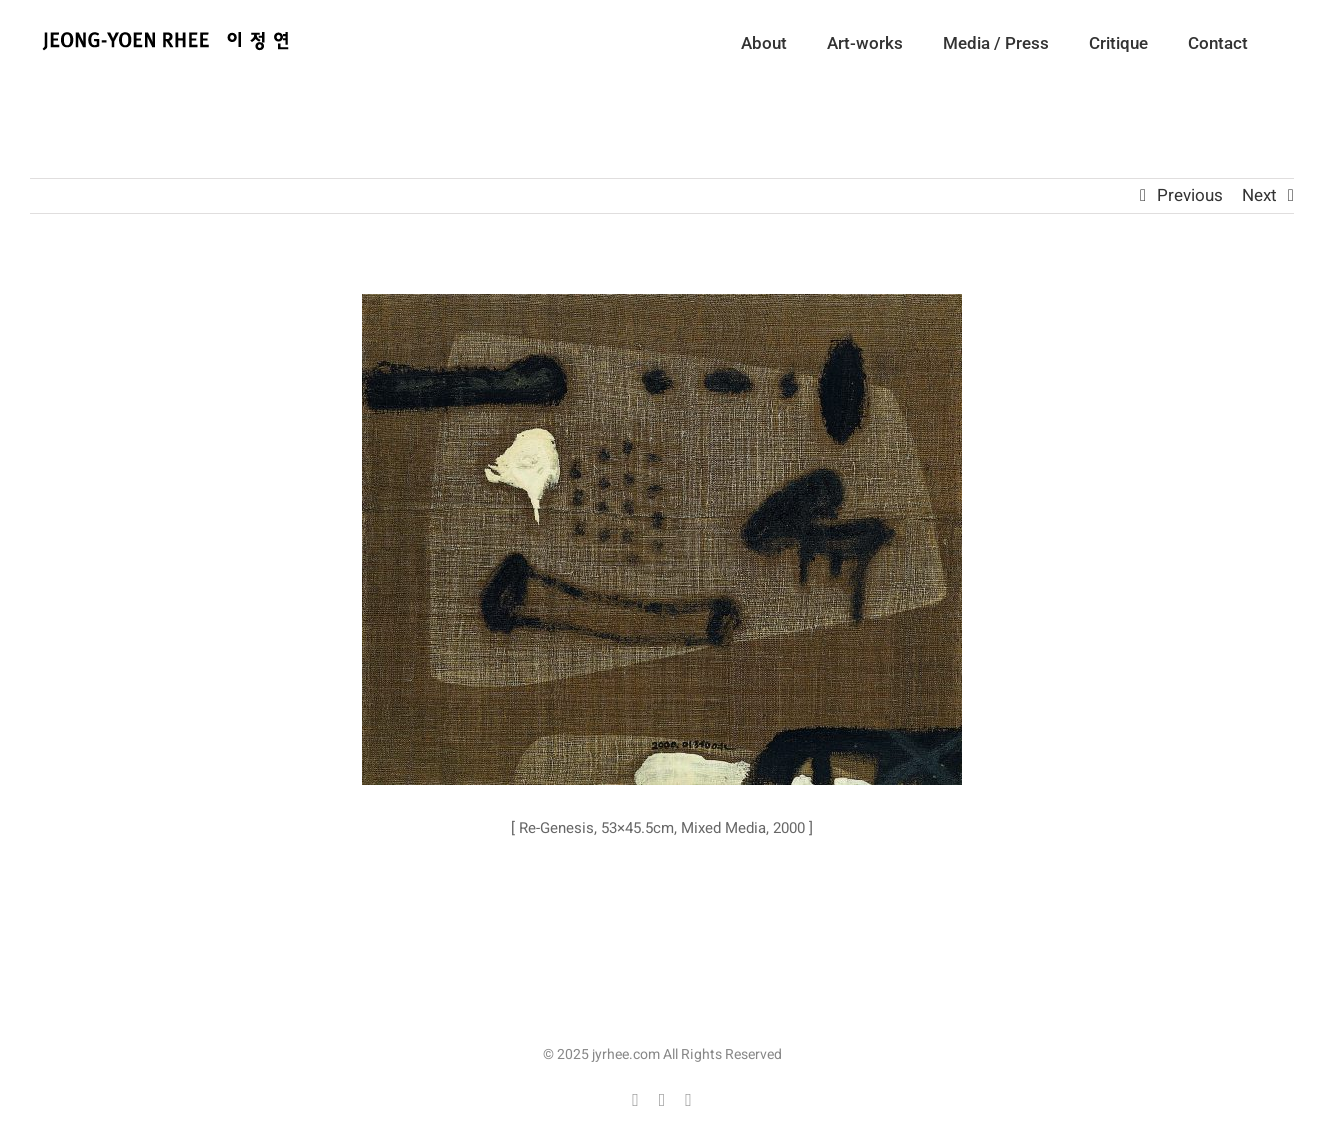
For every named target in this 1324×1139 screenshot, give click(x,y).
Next (1259, 195)
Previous (1190, 195)
